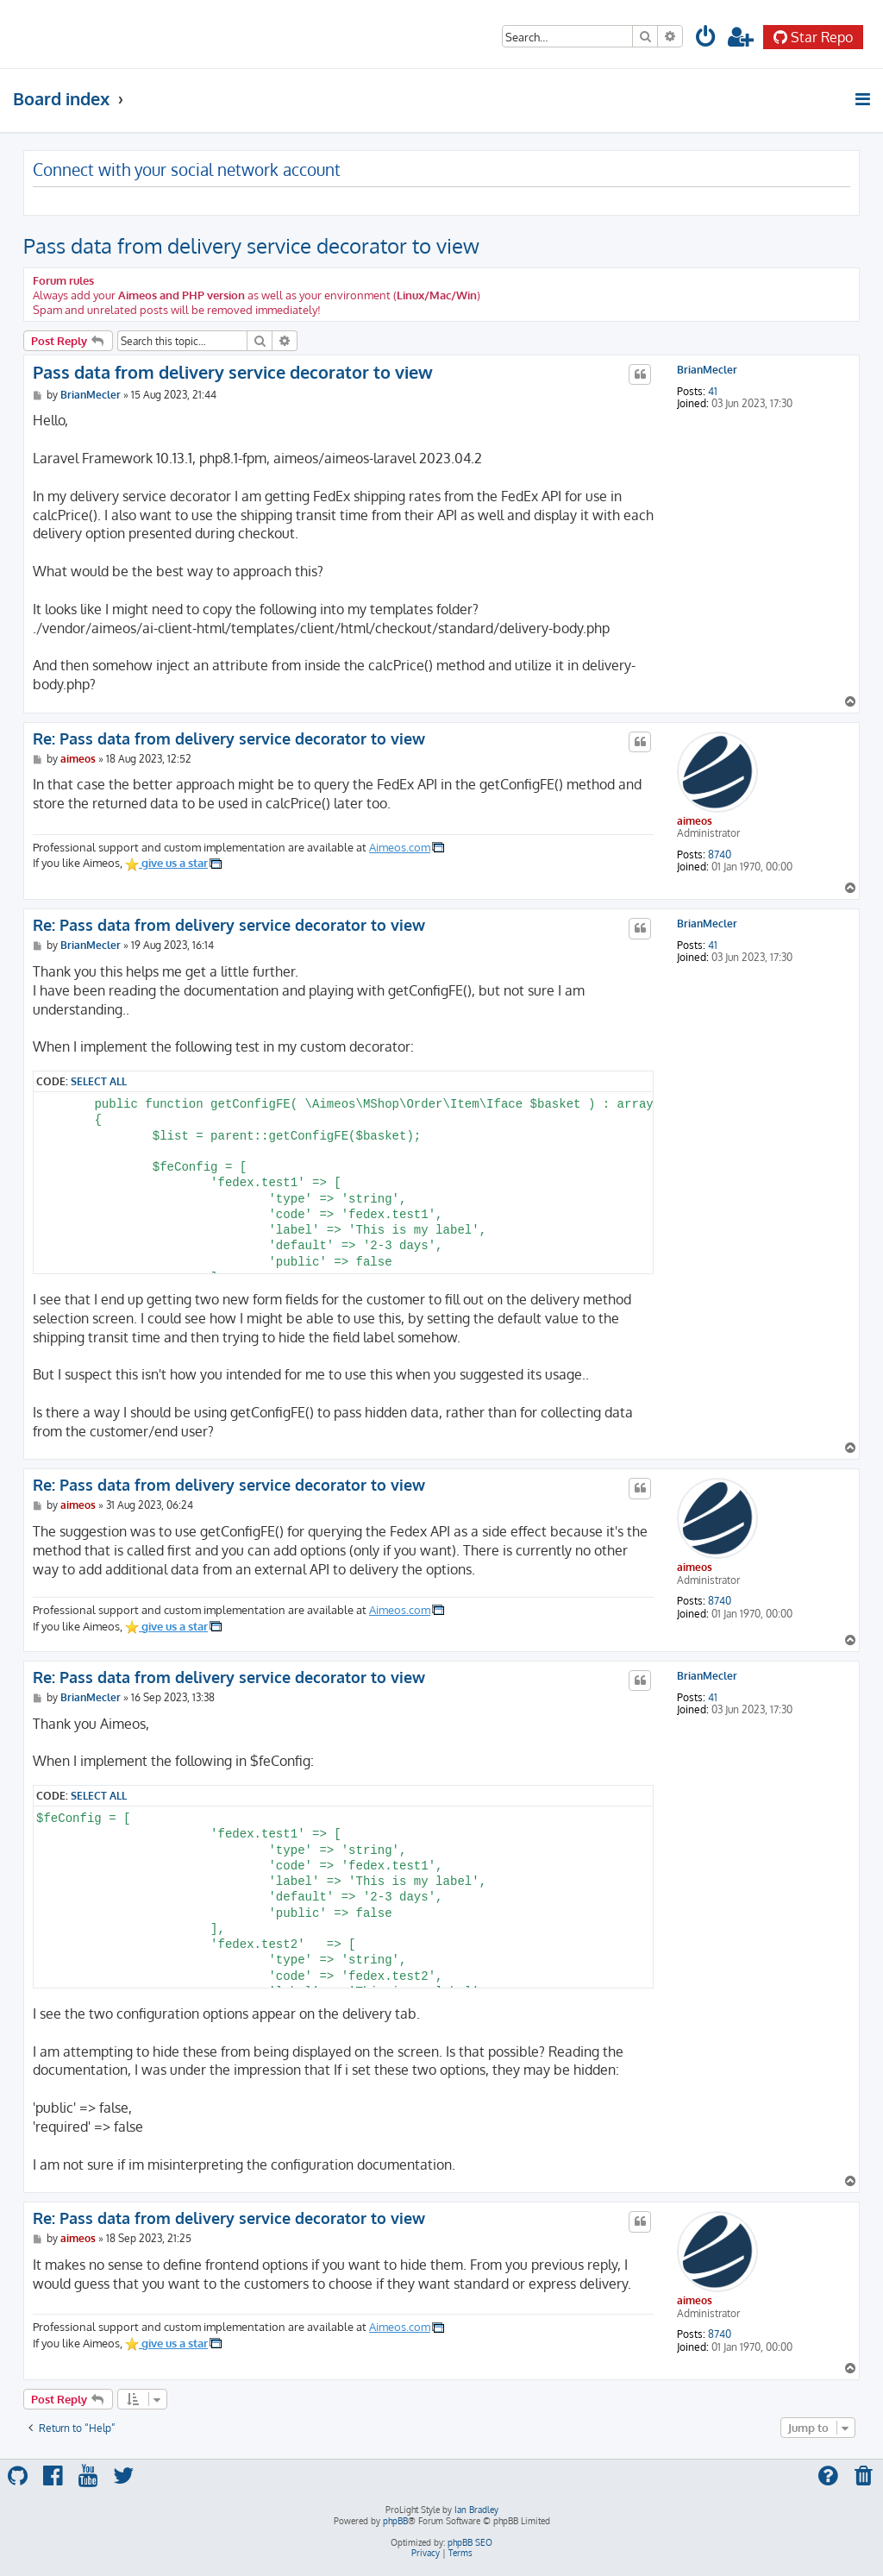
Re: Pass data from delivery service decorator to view (229, 738)
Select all (99, 1081)
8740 (719, 855)
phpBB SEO (470, 2542)
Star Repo (813, 37)
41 (712, 392)
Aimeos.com (399, 846)
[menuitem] (706, 39)
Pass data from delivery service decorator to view (251, 245)
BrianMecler (707, 370)
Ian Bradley (476, 2509)
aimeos (694, 820)
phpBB (395, 2521)
